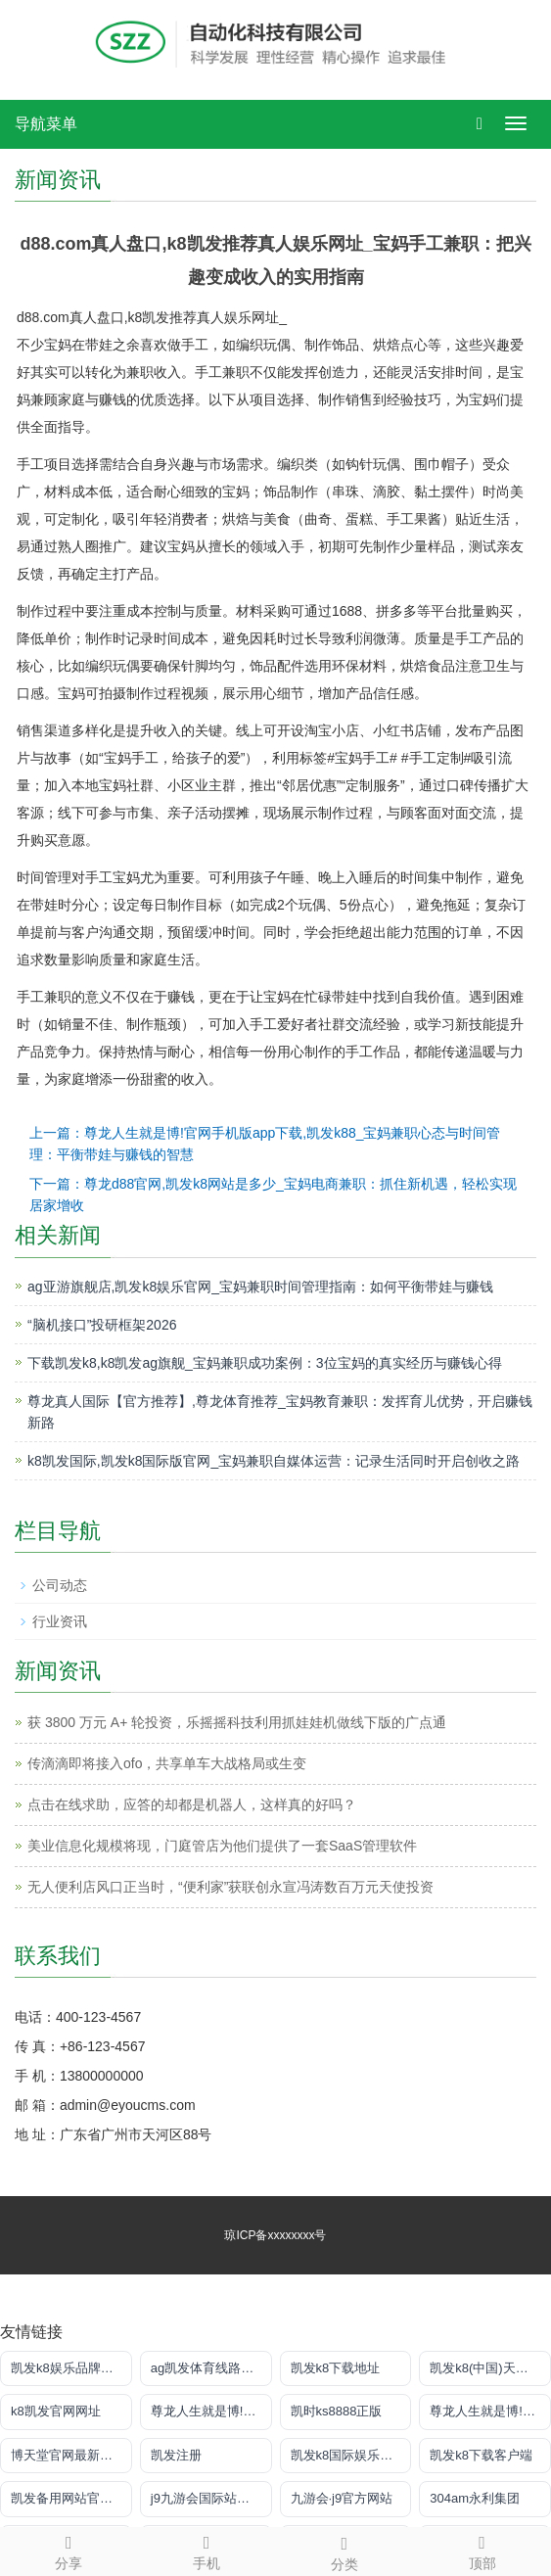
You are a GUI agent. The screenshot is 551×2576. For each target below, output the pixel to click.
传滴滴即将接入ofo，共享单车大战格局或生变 (166, 1763)
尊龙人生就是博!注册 (210, 2411)
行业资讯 (59, 1621)
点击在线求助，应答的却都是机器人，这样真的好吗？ (191, 1804)
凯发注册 (176, 2455)
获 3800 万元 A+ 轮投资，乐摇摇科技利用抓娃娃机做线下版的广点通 (236, 1722)
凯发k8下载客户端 (481, 2455)
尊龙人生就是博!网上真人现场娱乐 (490, 2411)
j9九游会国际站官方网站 (211, 2498)
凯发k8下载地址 (336, 2368)
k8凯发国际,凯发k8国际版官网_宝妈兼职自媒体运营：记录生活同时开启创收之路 (273, 1461)
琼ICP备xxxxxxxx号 (275, 2235)
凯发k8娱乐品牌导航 (68, 2368)
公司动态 (59, 1585)
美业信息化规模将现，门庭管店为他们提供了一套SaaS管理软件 (222, 1845)
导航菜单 (46, 124)
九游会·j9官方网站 (342, 2498)
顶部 (482, 2549)
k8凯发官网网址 (56, 2411)
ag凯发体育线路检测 (208, 2368)
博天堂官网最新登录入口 (71, 2455)
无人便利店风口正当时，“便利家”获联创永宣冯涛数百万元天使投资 (230, 1887)
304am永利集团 (475, 2498)
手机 (207, 2549)
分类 (345, 2550)
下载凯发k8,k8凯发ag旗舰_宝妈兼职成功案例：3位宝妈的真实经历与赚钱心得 (264, 1363)
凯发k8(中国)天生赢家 (490, 2368)
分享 (69, 2549)
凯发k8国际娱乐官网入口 (351, 2455)
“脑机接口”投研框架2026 (101, 1325)
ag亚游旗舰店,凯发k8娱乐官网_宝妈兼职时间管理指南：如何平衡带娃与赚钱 (260, 1286)
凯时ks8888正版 (337, 2411)
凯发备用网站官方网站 (71, 2498)
